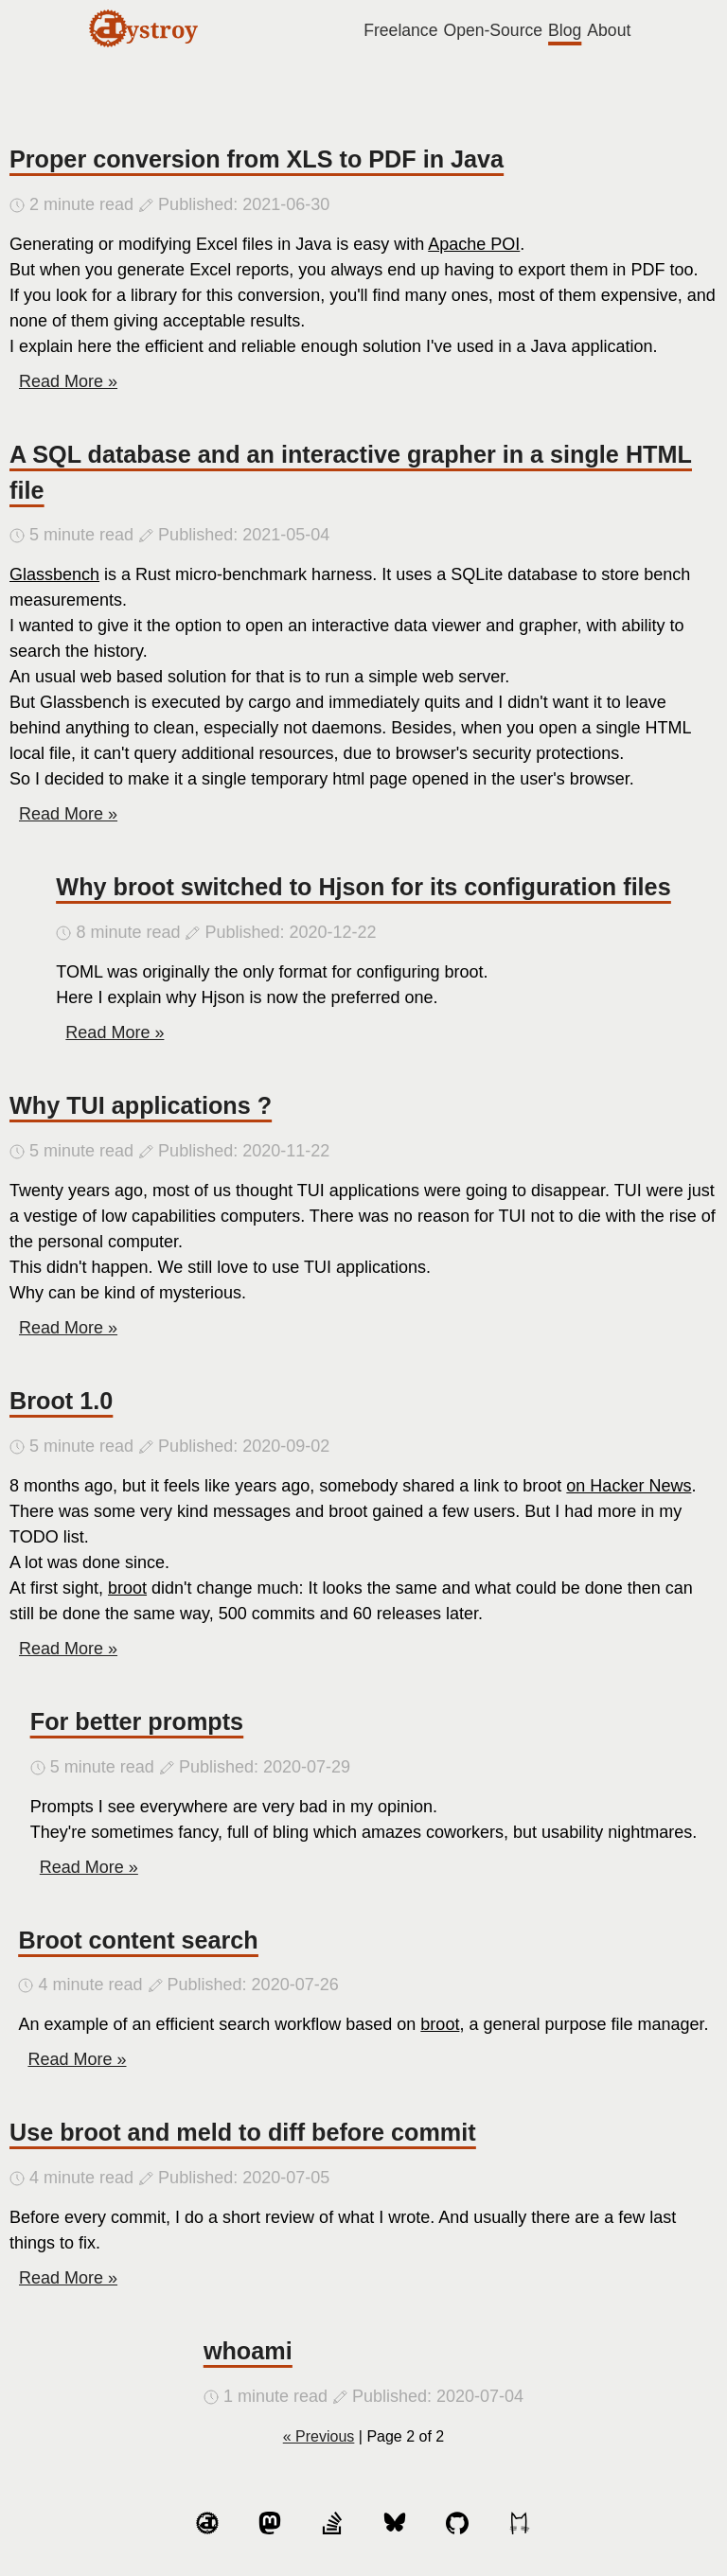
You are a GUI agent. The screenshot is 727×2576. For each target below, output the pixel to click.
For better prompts (136, 1721)
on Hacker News (628, 1485)
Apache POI (474, 244)
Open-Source (492, 30)
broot (127, 1588)
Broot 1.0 (61, 1400)
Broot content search (137, 1940)
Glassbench (54, 574)
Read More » (68, 381)
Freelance (400, 30)
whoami (248, 2351)
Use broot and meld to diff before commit (242, 2132)
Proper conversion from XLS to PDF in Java (256, 159)
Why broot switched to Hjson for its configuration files (363, 886)
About (608, 30)
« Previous (319, 2436)
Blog (564, 30)
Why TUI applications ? (140, 1105)
